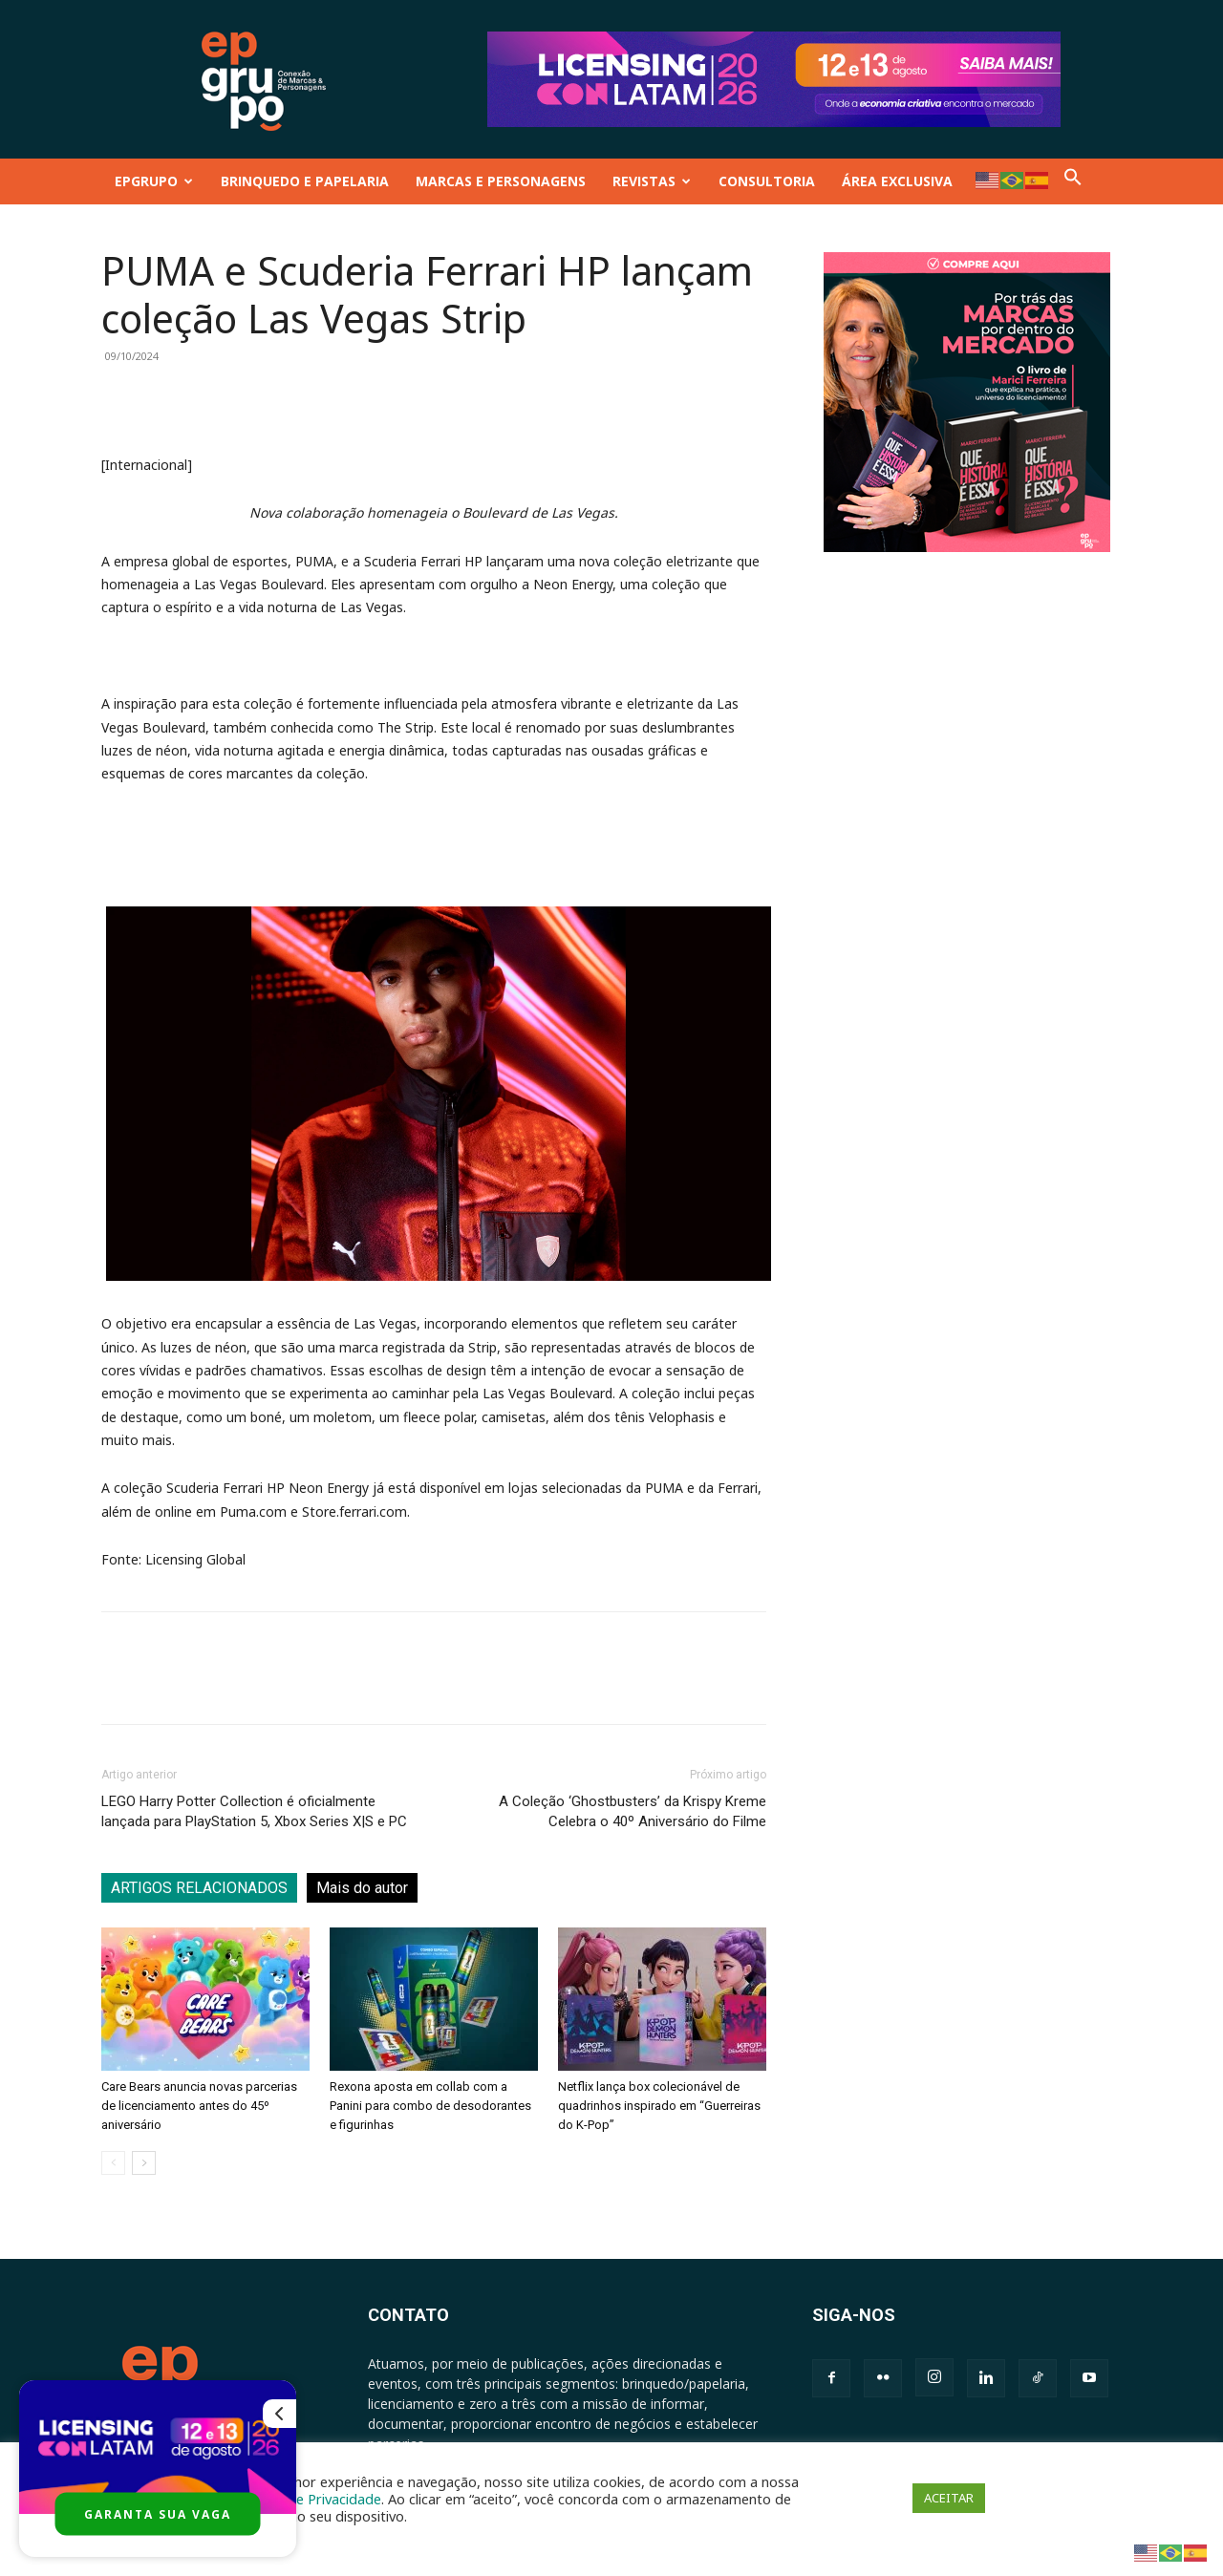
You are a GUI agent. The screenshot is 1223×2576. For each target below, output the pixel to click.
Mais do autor (362, 1888)
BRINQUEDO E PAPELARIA (305, 181)
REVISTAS (651, 181)
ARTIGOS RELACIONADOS (199, 1888)
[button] (1073, 181)
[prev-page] (113, 2163)
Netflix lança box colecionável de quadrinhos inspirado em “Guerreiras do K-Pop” (659, 2105)
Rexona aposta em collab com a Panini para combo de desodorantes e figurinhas (430, 2105)
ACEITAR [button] (949, 2497)
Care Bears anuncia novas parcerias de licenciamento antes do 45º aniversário (199, 2105)
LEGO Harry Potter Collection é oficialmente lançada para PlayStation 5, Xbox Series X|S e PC (254, 1811)
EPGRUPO (154, 181)
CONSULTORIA (767, 181)
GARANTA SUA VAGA (157, 2514)
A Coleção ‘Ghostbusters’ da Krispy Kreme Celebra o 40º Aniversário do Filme (632, 1811)
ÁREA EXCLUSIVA (897, 181)
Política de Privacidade (309, 2498)
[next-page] (144, 2163)
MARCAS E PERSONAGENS (501, 181)
